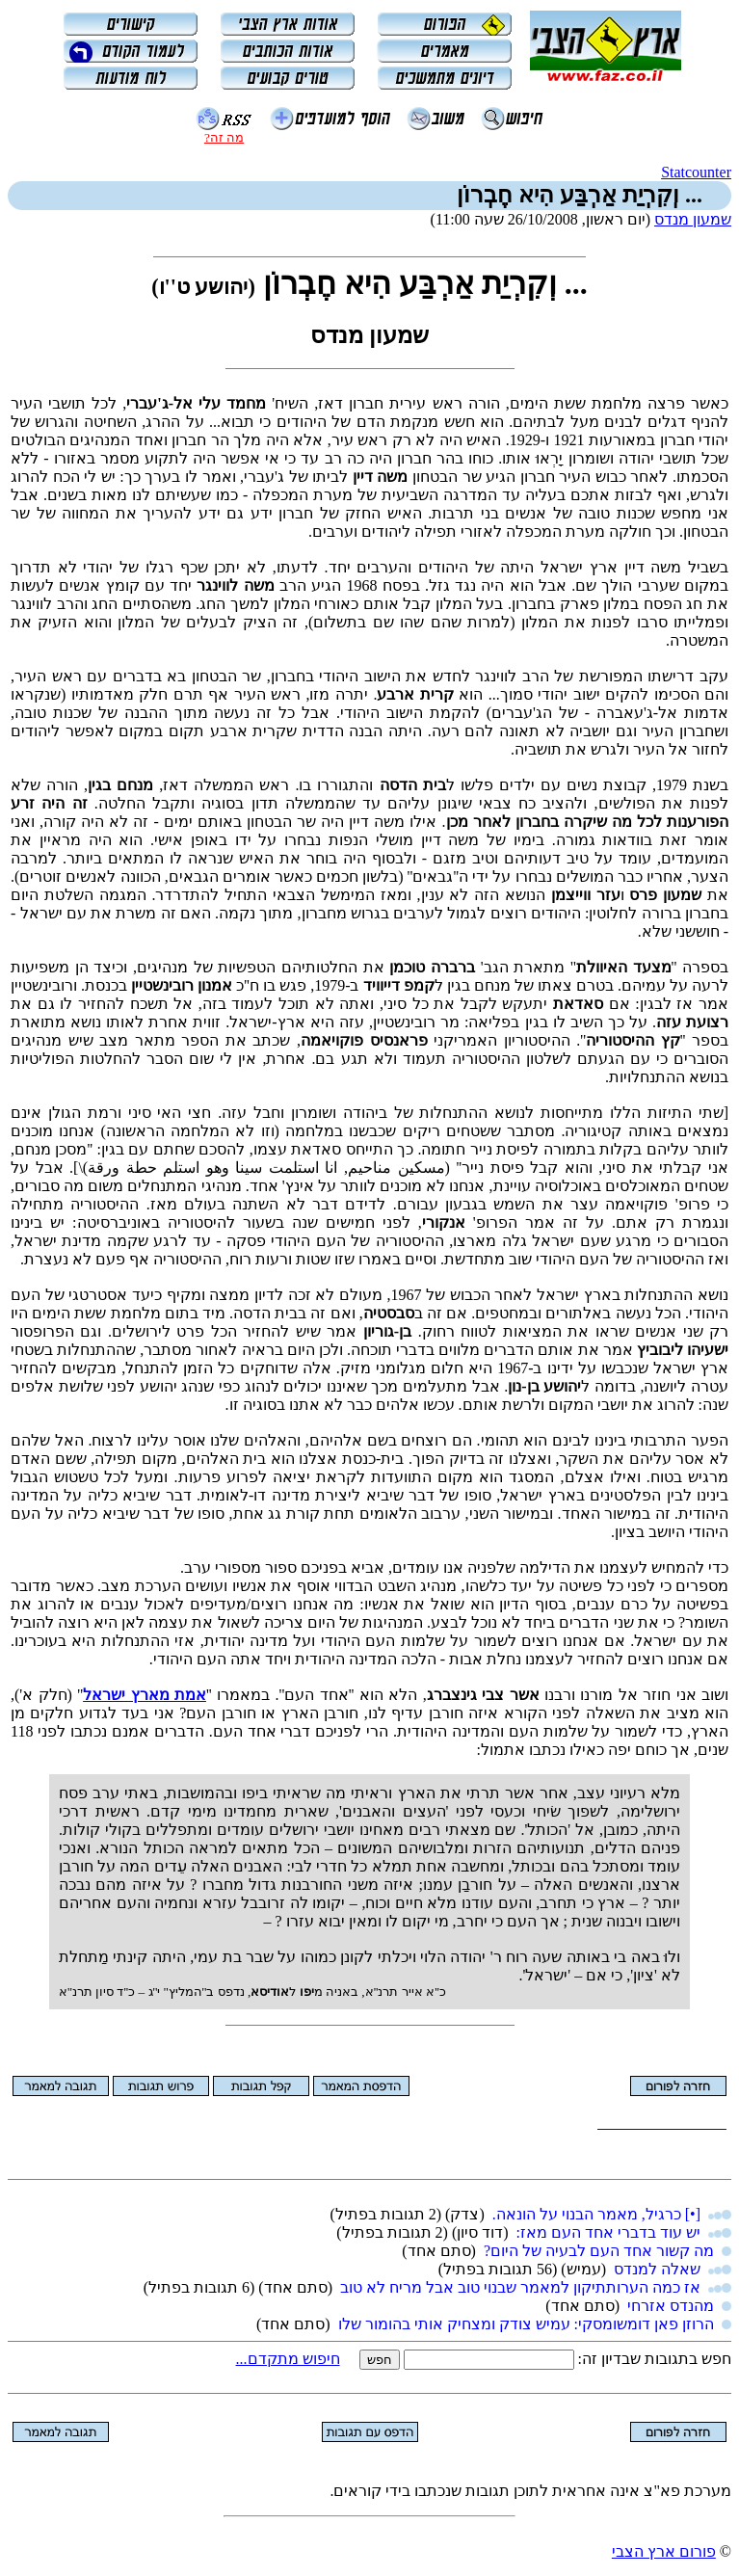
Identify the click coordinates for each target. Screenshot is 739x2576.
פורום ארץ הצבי (664, 2551)
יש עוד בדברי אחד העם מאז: (608, 2232)
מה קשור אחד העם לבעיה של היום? (599, 2251)
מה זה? (224, 137)
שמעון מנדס (692, 219)
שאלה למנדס (657, 2269)
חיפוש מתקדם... (288, 2358)
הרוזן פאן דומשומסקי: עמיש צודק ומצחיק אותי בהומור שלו (526, 2324)
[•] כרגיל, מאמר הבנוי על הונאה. (596, 2214)
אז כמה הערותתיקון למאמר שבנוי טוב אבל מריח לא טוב (520, 2287)
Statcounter (696, 172)
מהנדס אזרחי (670, 2305)
